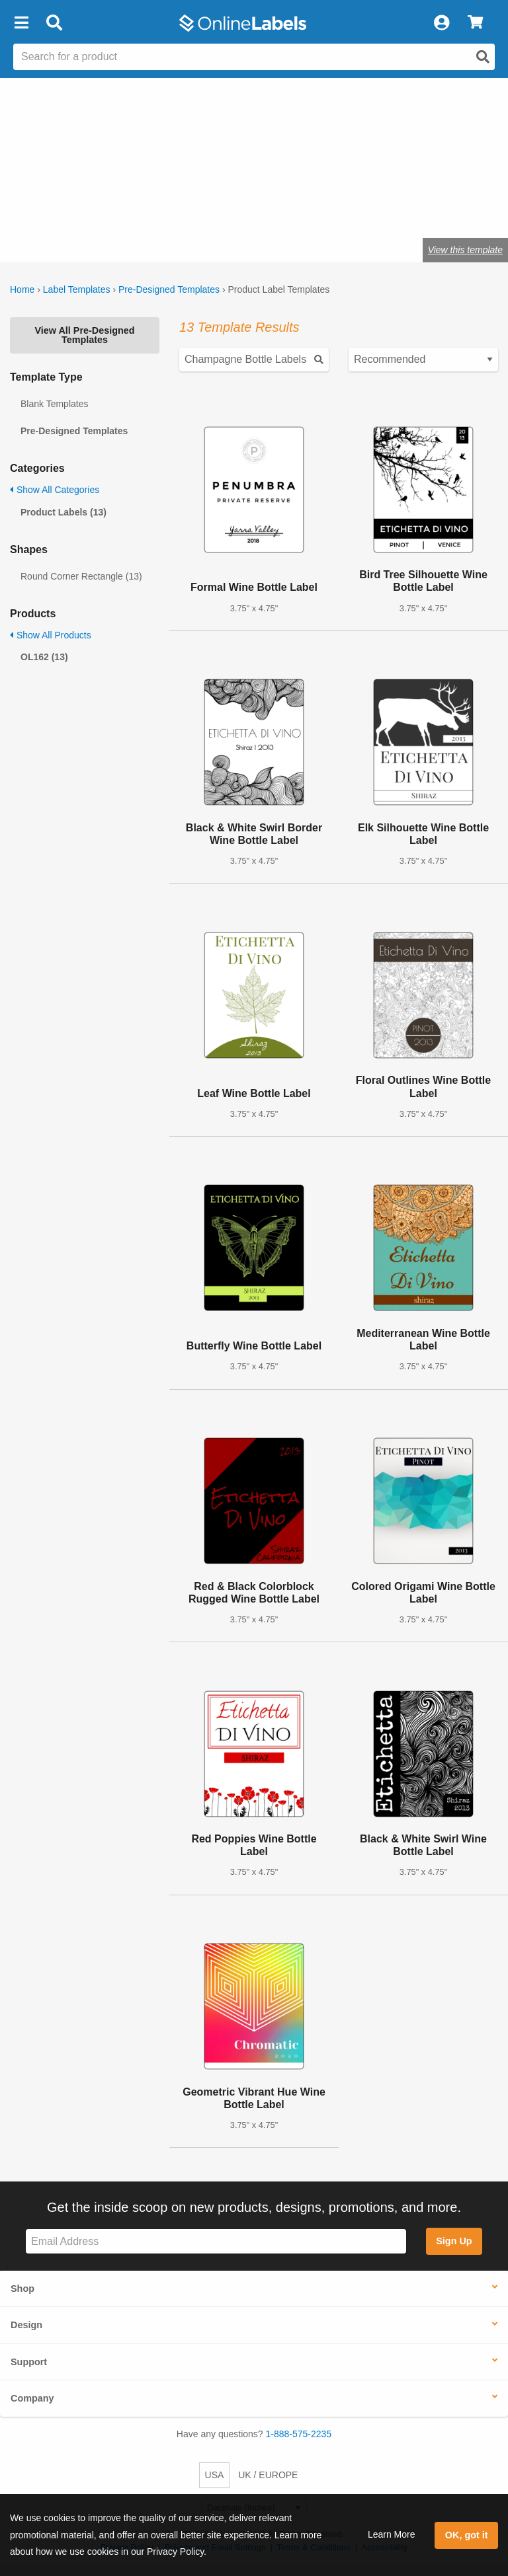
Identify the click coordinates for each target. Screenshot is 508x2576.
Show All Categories (54, 489)
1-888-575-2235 (299, 2434)
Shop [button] (22, 2288)
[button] (21, 23)
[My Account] (441, 23)
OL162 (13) (44, 657)
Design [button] (26, 2325)
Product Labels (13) (63, 512)
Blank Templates (54, 403)
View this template (465, 250)
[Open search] (483, 57)
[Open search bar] (54, 23)
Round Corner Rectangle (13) (81, 576)
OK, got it (466, 2535)
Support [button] (29, 2362)
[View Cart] (475, 23)
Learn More (391, 2534)
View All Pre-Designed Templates (84, 335)
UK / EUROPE (268, 2475)
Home (22, 289)
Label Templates (76, 289)
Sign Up (454, 2241)
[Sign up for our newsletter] (216, 2241)
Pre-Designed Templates (169, 289)
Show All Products (50, 635)
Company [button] (32, 2398)
